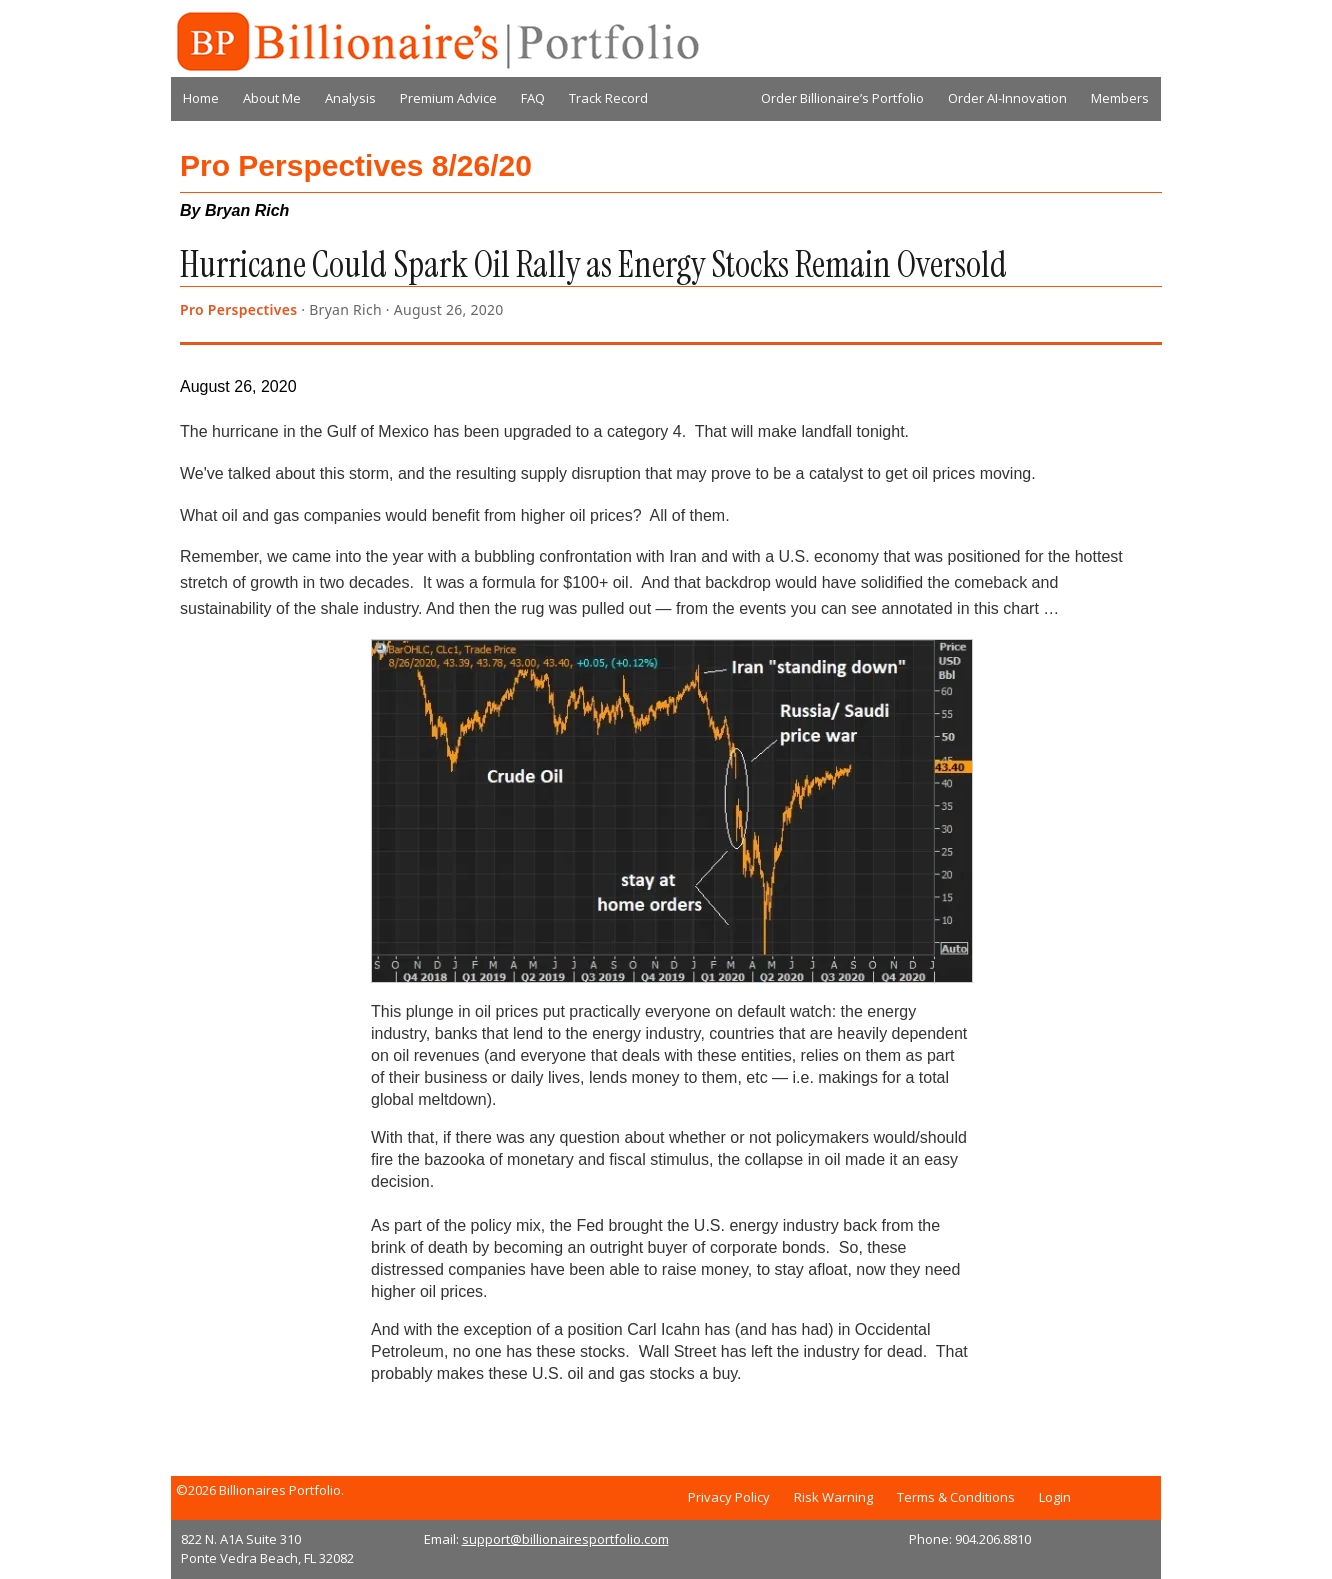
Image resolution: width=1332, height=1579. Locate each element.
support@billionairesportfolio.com (565, 1539)
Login (1055, 1497)
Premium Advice (448, 98)
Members (1120, 98)
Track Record (608, 98)
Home (201, 98)
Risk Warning (833, 1497)
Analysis (350, 98)
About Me (272, 98)
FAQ (533, 98)
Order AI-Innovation (1007, 98)
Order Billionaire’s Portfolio (842, 98)
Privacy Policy (729, 1497)
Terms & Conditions (956, 1497)
